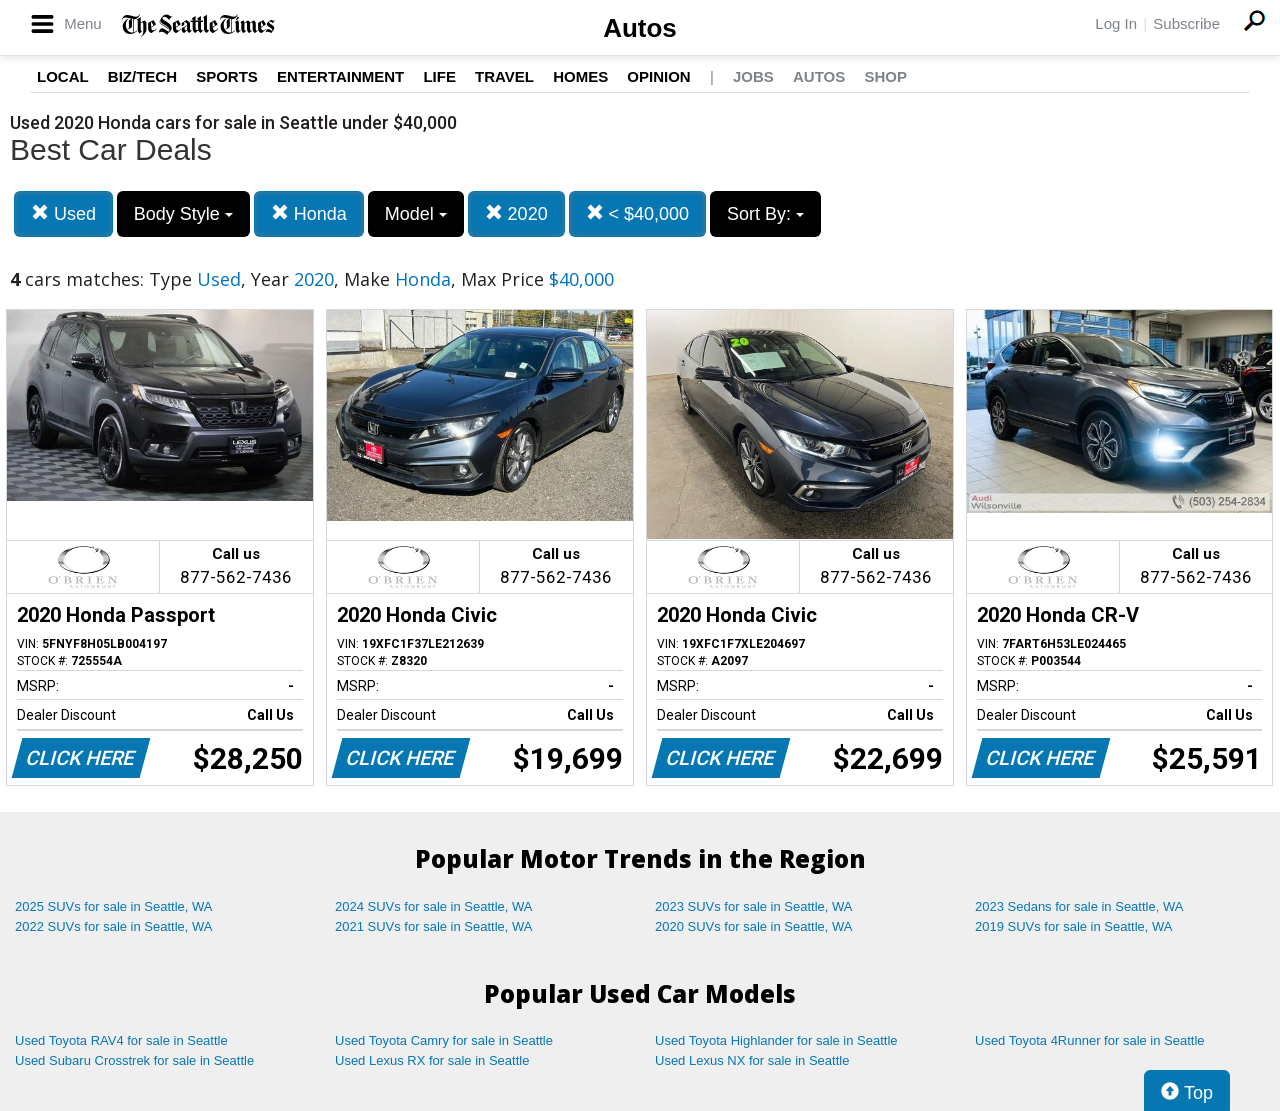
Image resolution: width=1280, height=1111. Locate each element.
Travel (504, 76)
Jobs (753, 76)
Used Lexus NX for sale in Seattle (752, 1060)
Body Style (183, 214)
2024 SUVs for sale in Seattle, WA (434, 906)
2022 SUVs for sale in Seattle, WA (114, 926)
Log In (1116, 23)
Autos (640, 28)
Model (416, 214)
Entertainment (340, 76)
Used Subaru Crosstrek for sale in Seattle (134, 1060)
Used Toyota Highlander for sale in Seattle (776, 1040)
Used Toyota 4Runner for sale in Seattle (1090, 1040)
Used (63, 213)
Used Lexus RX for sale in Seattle (432, 1060)
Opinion (658, 76)
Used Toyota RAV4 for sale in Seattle (121, 1040)
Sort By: (765, 214)
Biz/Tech (142, 76)
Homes (580, 76)
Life (439, 76)
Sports (227, 76)
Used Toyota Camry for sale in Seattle (444, 1040)
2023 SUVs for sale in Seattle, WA (754, 906)
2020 (516, 213)
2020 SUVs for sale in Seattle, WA (754, 926)
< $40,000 (638, 213)
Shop (885, 76)
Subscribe (1186, 23)
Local (63, 76)
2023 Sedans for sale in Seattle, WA (1079, 906)
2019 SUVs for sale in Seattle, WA (1074, 926)
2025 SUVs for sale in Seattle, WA (114, 906)
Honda (309, 213)
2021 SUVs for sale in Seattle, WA (434, 926)
